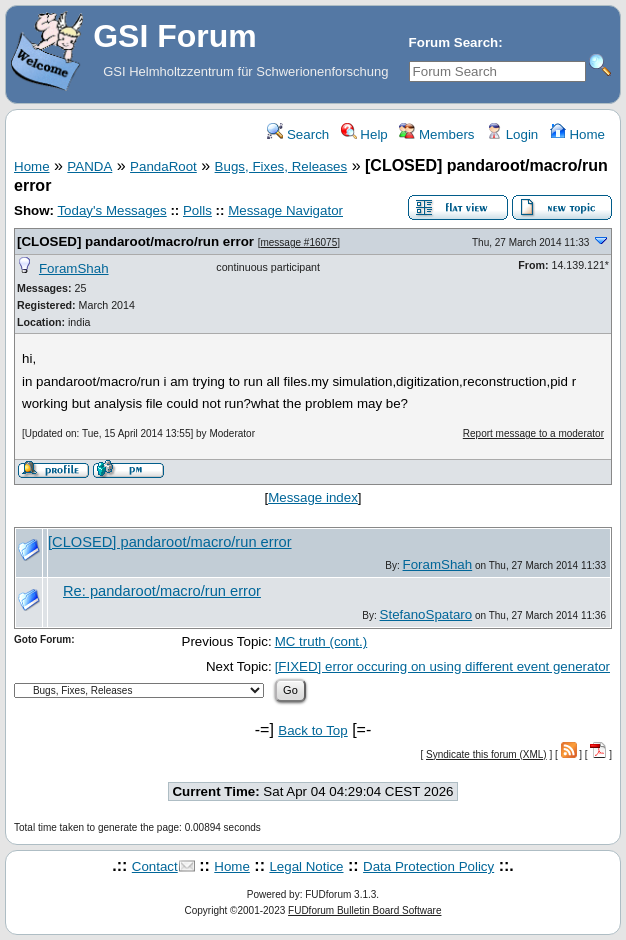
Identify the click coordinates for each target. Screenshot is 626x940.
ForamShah (74, 268)
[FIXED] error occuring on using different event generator (442, 666)
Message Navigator (285, 210)
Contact (155, 866)
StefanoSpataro (426, 614)
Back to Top (312, 730)
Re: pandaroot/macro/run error (162, 591)
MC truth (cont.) (321, 641)
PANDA (89, 166)
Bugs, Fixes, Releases (281, 166)
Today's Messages (111, 210)
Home (577, 134)
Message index (313, 497)
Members (436, 134)
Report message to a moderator (533, 433)
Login (512, 134)
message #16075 (298, 242)
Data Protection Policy (428, 866)
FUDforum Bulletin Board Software (364, 910)
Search (298, 134)
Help (364, 134)
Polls (197, 210)
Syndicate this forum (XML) (486, 754)
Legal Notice (306, 866)
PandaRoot (163, 166)
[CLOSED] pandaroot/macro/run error (135, 241)
